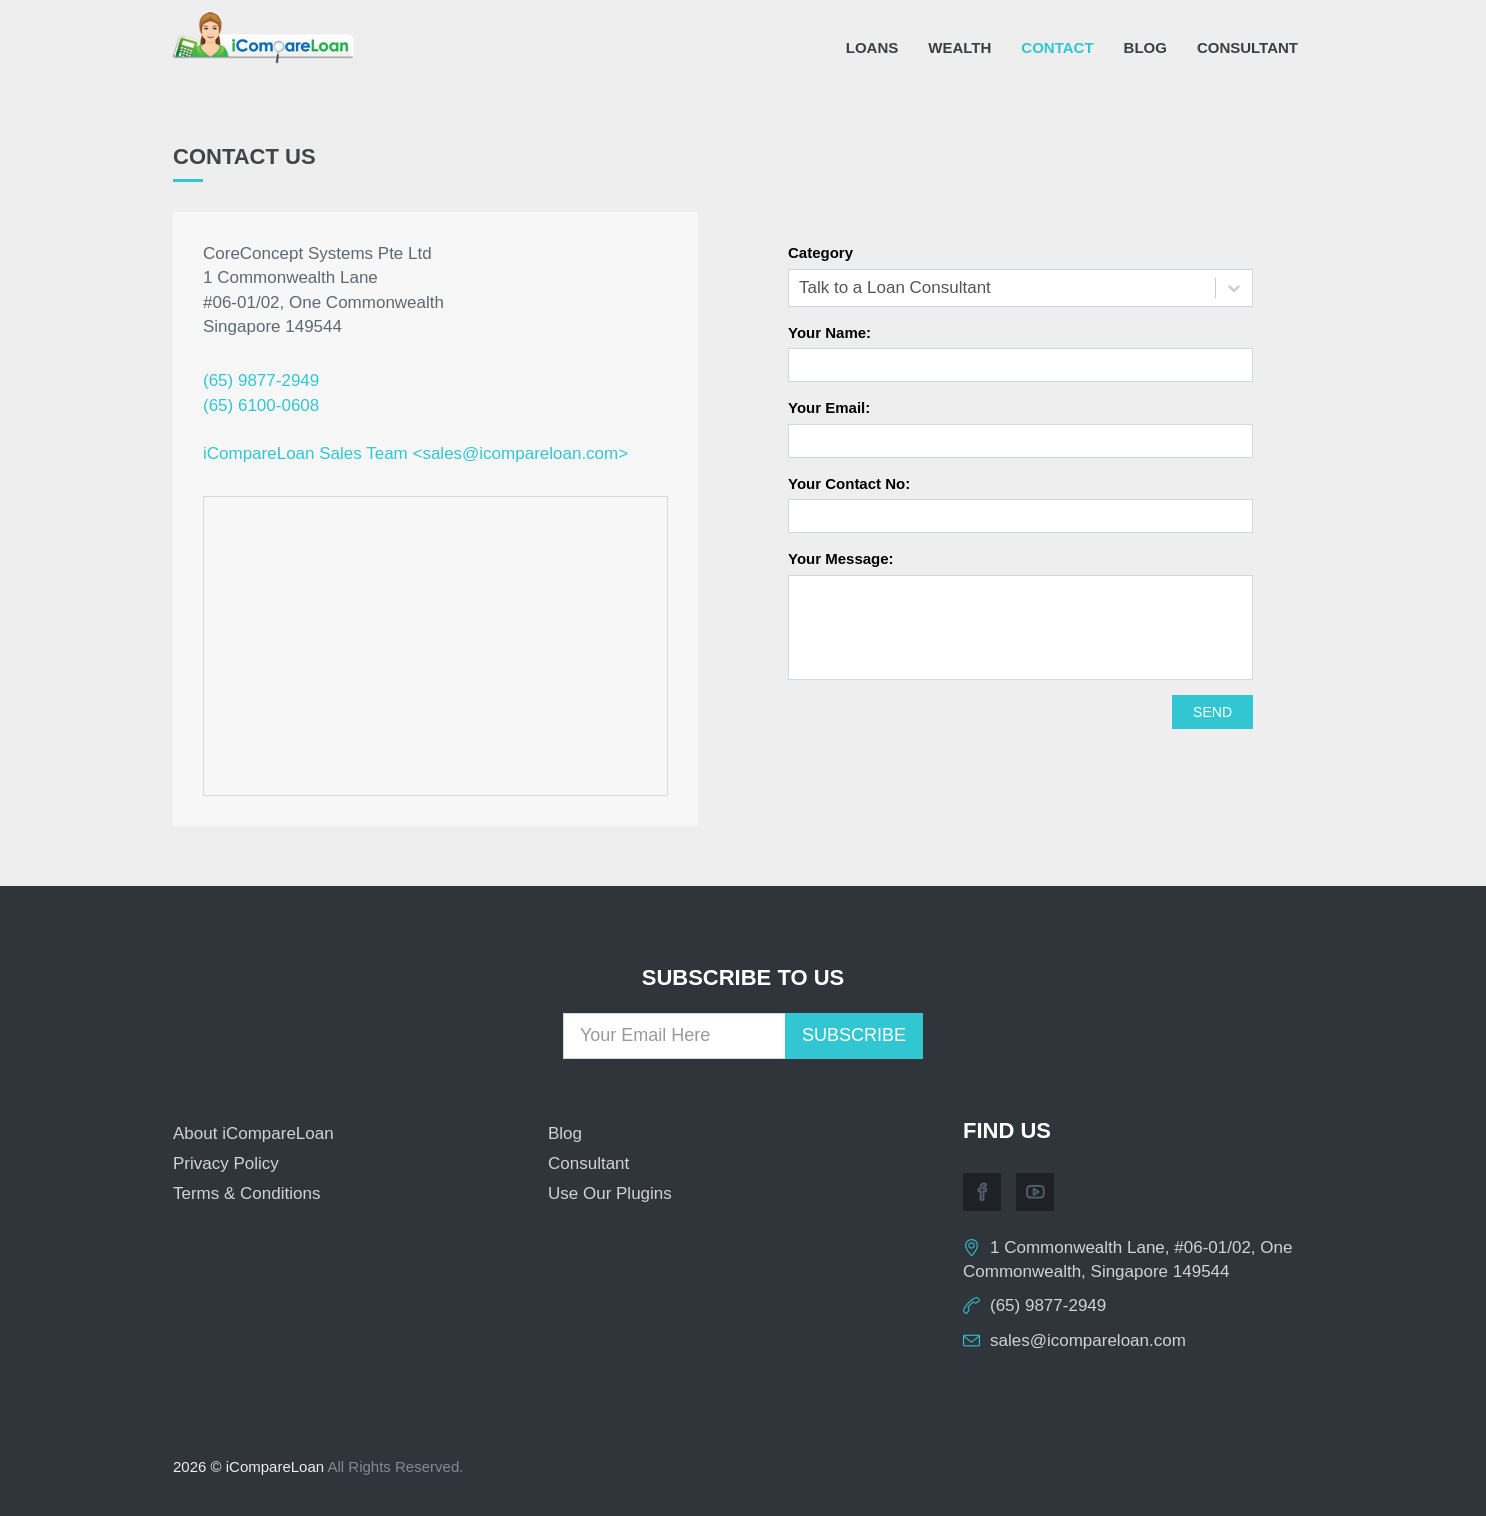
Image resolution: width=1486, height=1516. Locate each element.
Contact (1057, 47)
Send (1212, 712)
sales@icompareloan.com (1088, 1340)
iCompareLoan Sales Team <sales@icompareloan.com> (415, 453)
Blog (1145, 47)
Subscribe (854, 1035)
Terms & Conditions (246, 1193)
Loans (872, 47)
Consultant (1247, 47)
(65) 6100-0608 (261, 405)
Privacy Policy (226, 1163)
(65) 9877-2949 (261, 380)
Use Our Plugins (610, 1193)
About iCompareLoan (253, 1133)
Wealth (959, 47)
